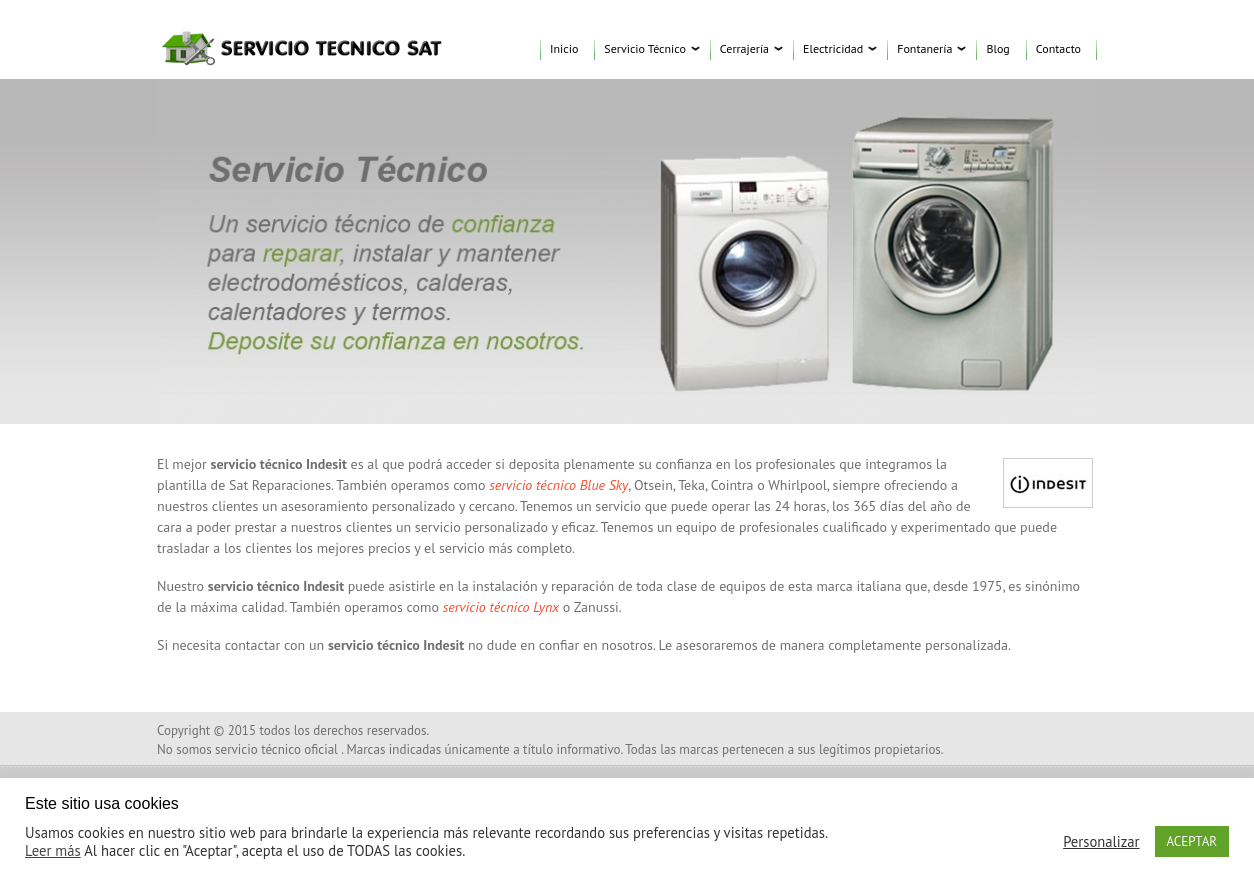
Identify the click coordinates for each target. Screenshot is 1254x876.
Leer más (53, 851)
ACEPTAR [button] (1192, 841)
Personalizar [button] (1101, 842)
